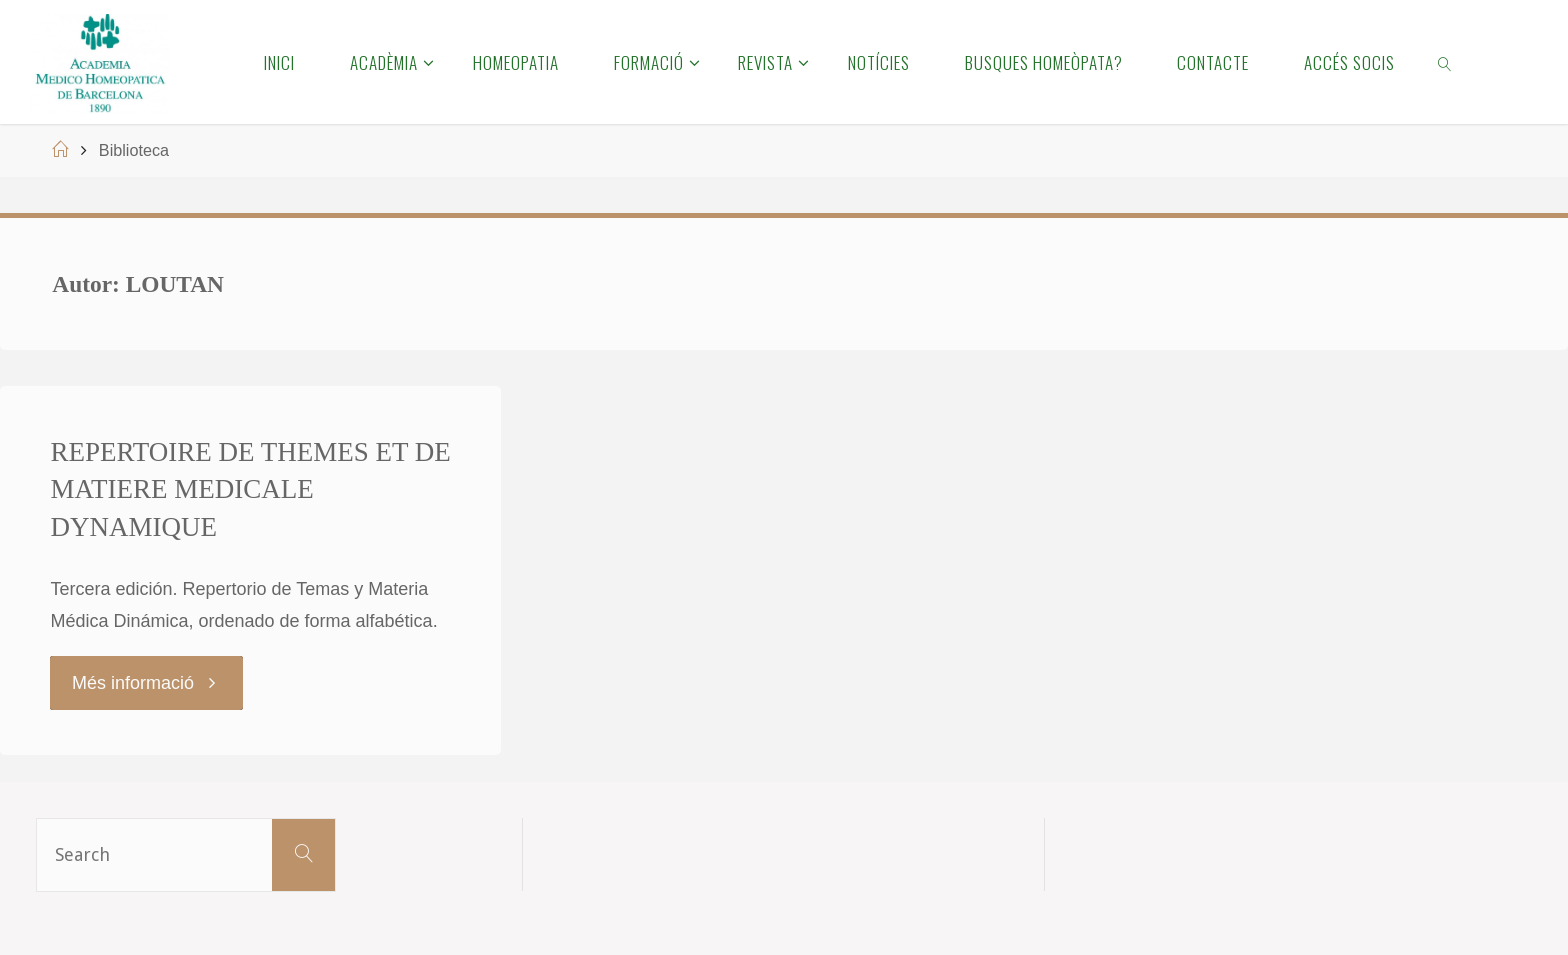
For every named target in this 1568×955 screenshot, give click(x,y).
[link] (1446, 62)
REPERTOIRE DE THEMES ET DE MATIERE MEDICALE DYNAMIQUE (250, 490)
